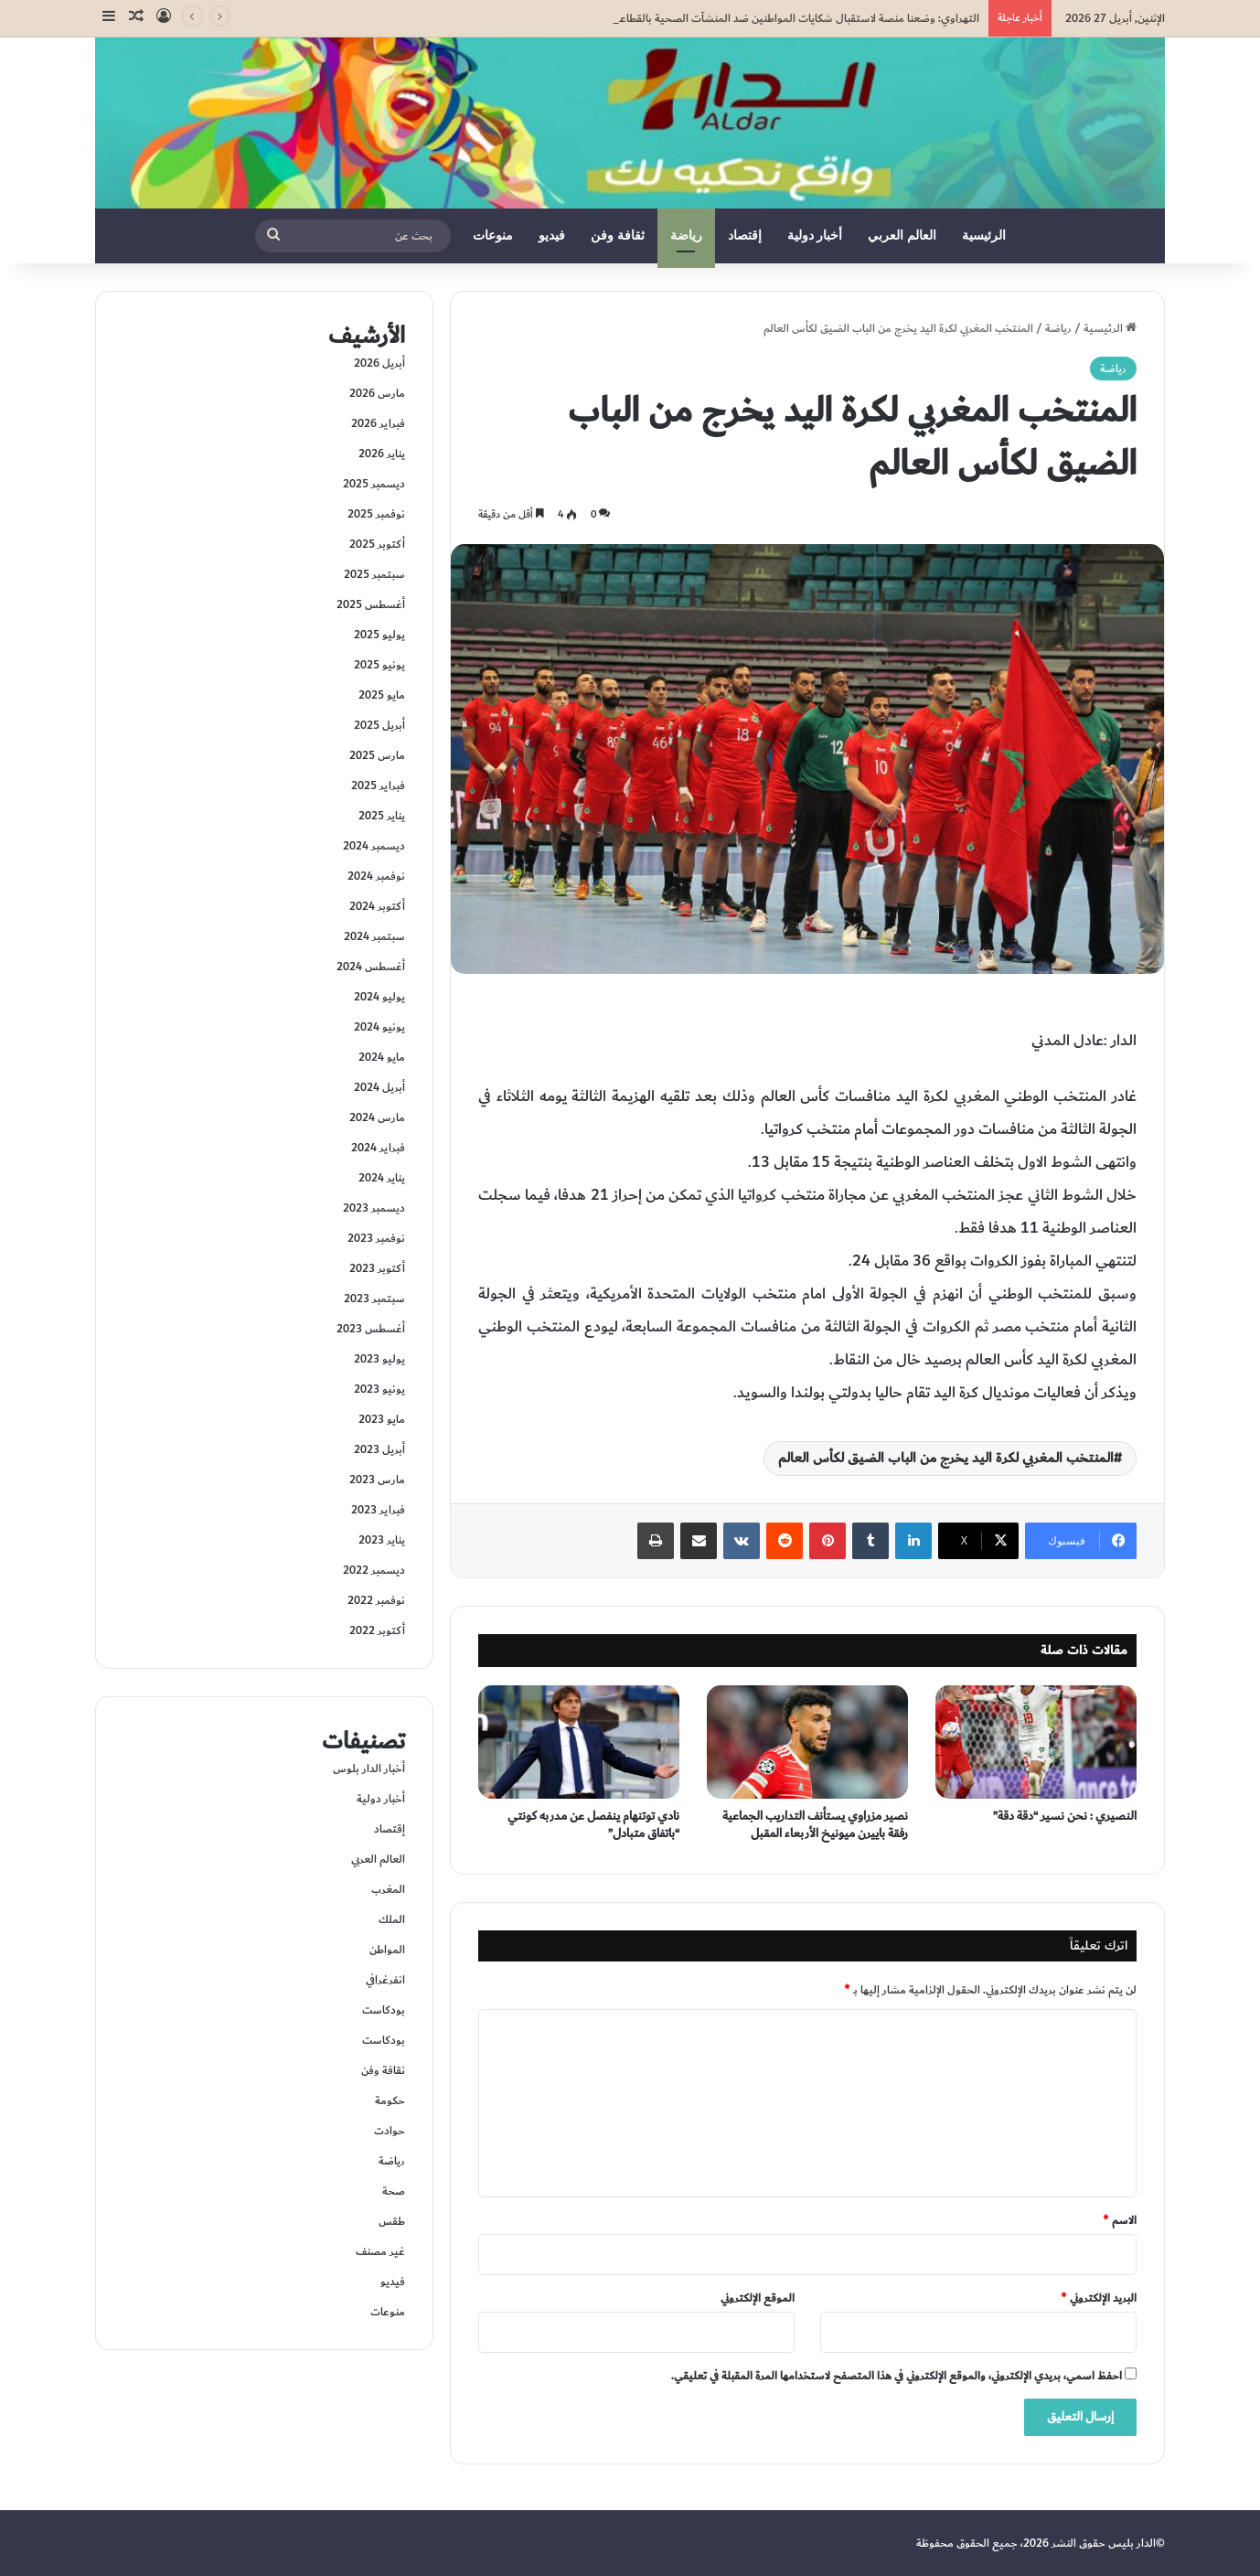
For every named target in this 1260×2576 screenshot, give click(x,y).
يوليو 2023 (379, 1359)
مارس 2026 (377, 393)
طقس (392, 2221)
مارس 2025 (377, 755)
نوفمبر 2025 (376, 514)
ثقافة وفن (618, 235)
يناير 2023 (381, 1540)
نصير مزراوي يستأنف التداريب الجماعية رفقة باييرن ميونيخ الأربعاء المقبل (815, 1824)
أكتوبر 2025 (377, 544)
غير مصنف (380, 2251)
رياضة (686, 235)
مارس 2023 (377, 1480)
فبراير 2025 (378, 785)
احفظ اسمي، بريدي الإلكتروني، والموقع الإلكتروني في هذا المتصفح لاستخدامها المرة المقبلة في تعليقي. (896, 2376)
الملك (392, 1919)
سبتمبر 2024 (374, 936)
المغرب (388, 1889)
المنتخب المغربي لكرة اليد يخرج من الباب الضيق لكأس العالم (946, 1458)
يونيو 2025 (379, 665)
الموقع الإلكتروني (758, 2298)
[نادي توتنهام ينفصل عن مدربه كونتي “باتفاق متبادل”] (578, 1742)
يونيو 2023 (379, 1389)
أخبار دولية (815, 235)
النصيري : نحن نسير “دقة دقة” (1065, 1816)
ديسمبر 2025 (374, 484)
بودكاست (383, 2010)
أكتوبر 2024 (377, 906)
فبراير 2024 (378, 1148)
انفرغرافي (385, 1980)
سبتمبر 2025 (374, 574)
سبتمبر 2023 (374, 1298)
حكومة (390, 2100)
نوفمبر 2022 (376, 1600)
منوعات (493, 235)
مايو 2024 (381, 1057)
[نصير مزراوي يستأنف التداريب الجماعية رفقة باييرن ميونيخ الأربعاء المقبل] (807, 1742)
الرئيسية (984, 235)
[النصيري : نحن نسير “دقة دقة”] (1036, 1742)
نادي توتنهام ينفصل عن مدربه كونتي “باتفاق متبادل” (593, 1824)
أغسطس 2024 (370, 967)
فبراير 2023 (378, 1510)
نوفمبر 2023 (376, 1238)
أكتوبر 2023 (377, 1268)
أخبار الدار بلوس (369, 1768)
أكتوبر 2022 (377, 1630)
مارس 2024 (377, 1117)
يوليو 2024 (379, 997)
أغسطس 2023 (370, 1329)
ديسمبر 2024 (374, 846)
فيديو (552, 235)
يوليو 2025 (379, 635)
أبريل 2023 (379, 1449)
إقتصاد (745, 235)
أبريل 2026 (379, 363)
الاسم (1120, 2220)
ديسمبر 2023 (374, 1208)
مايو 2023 (381, 1419)
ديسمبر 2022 (374, 1570)
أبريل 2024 (379, 1087)
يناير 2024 (381, 1178)
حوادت (389, 2131)
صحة (393, 2191)
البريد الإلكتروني (1099, 2298)
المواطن (387, 1950)
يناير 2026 (381, 454)
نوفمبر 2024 (376, 876)
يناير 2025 (381, 816)
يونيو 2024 (379, 1027)
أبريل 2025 (379, 725)
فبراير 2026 (378, 423)
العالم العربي (902, 235)
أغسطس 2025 (370, 604)
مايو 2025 (381, 695)
